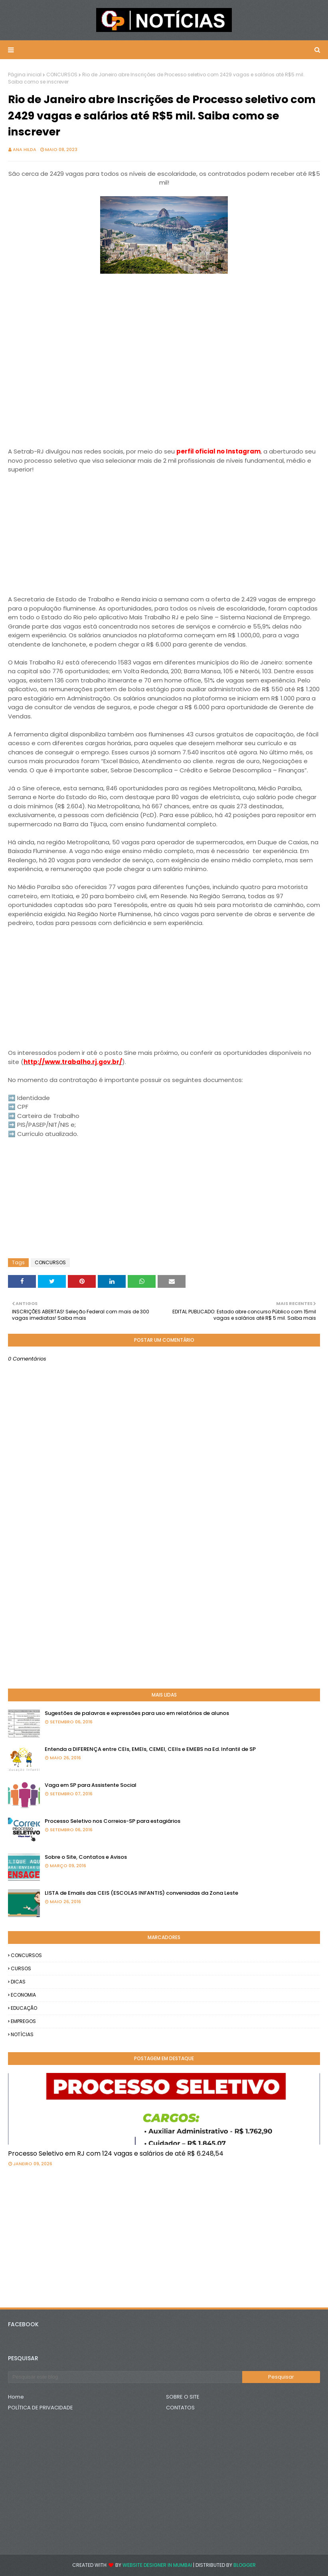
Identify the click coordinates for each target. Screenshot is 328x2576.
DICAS (18, 1981)
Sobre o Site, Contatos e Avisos (86, 1857)
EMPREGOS (23, 2021)
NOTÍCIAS (22, 2034)
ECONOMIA (23, 1994)
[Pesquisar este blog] (125, 2377)
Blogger (244, 2565)
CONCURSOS (61, 74)
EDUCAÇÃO (24, 2008)
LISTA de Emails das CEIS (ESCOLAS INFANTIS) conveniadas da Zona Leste (141, 1893)
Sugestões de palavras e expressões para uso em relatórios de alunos (137, 1713)
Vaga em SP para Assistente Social (90, 1785)
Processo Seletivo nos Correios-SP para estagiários (112, 1821)
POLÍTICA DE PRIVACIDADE (40, 2407)
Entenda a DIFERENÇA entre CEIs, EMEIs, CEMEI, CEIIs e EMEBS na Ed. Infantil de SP (150, 1749)
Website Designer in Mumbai (157, 2565)
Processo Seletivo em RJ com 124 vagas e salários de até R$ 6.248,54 (115, 2153)
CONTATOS (180, 2407)
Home (16, 2397)
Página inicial (24, 74)
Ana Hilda (24, 149)
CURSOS (21, 1968)
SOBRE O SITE (183, 2397)
